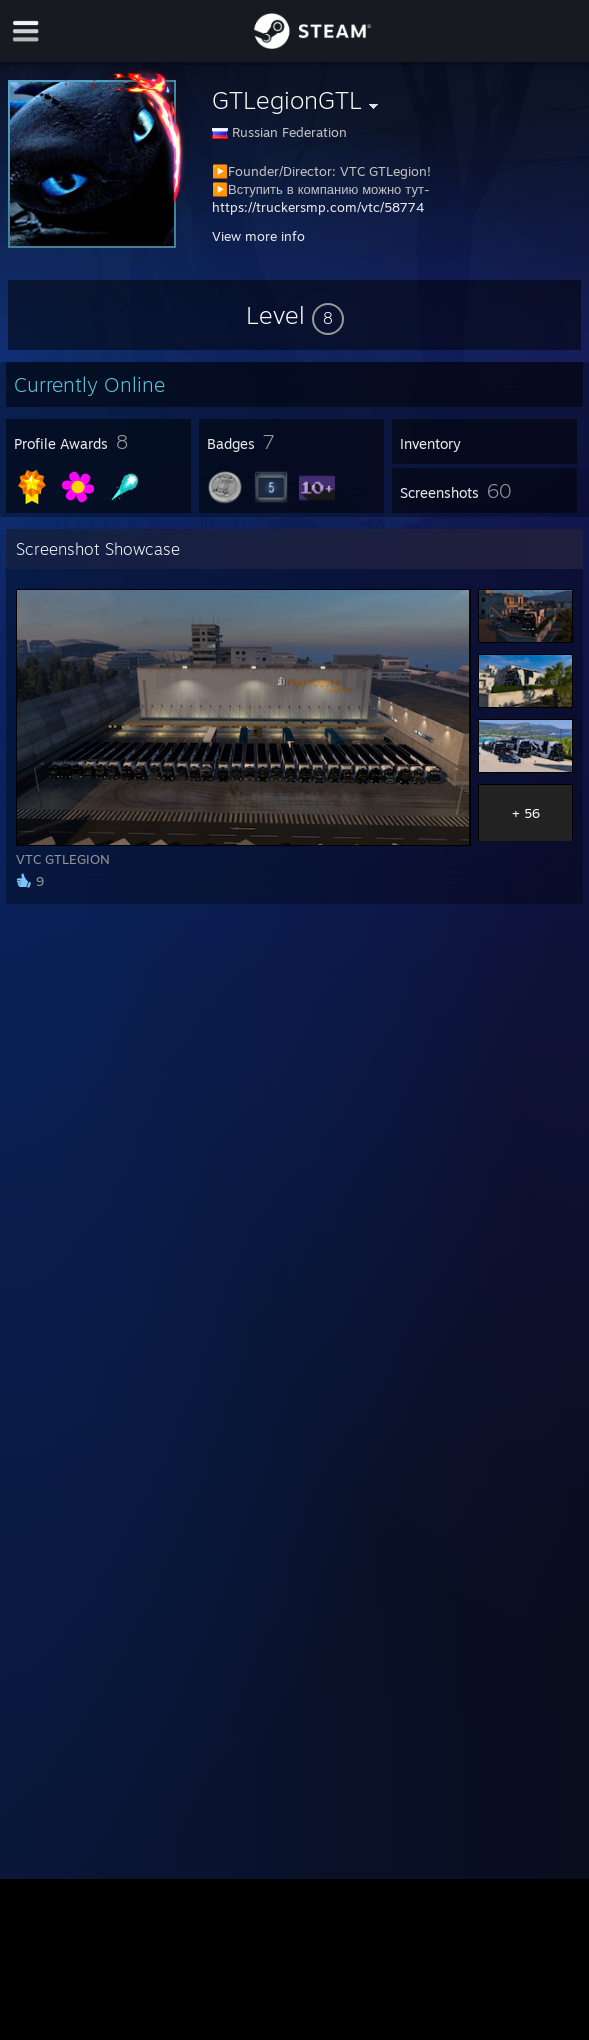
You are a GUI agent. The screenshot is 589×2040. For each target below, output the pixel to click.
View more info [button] (258, 236)
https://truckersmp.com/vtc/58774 (318, 207)
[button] (295, 315)
